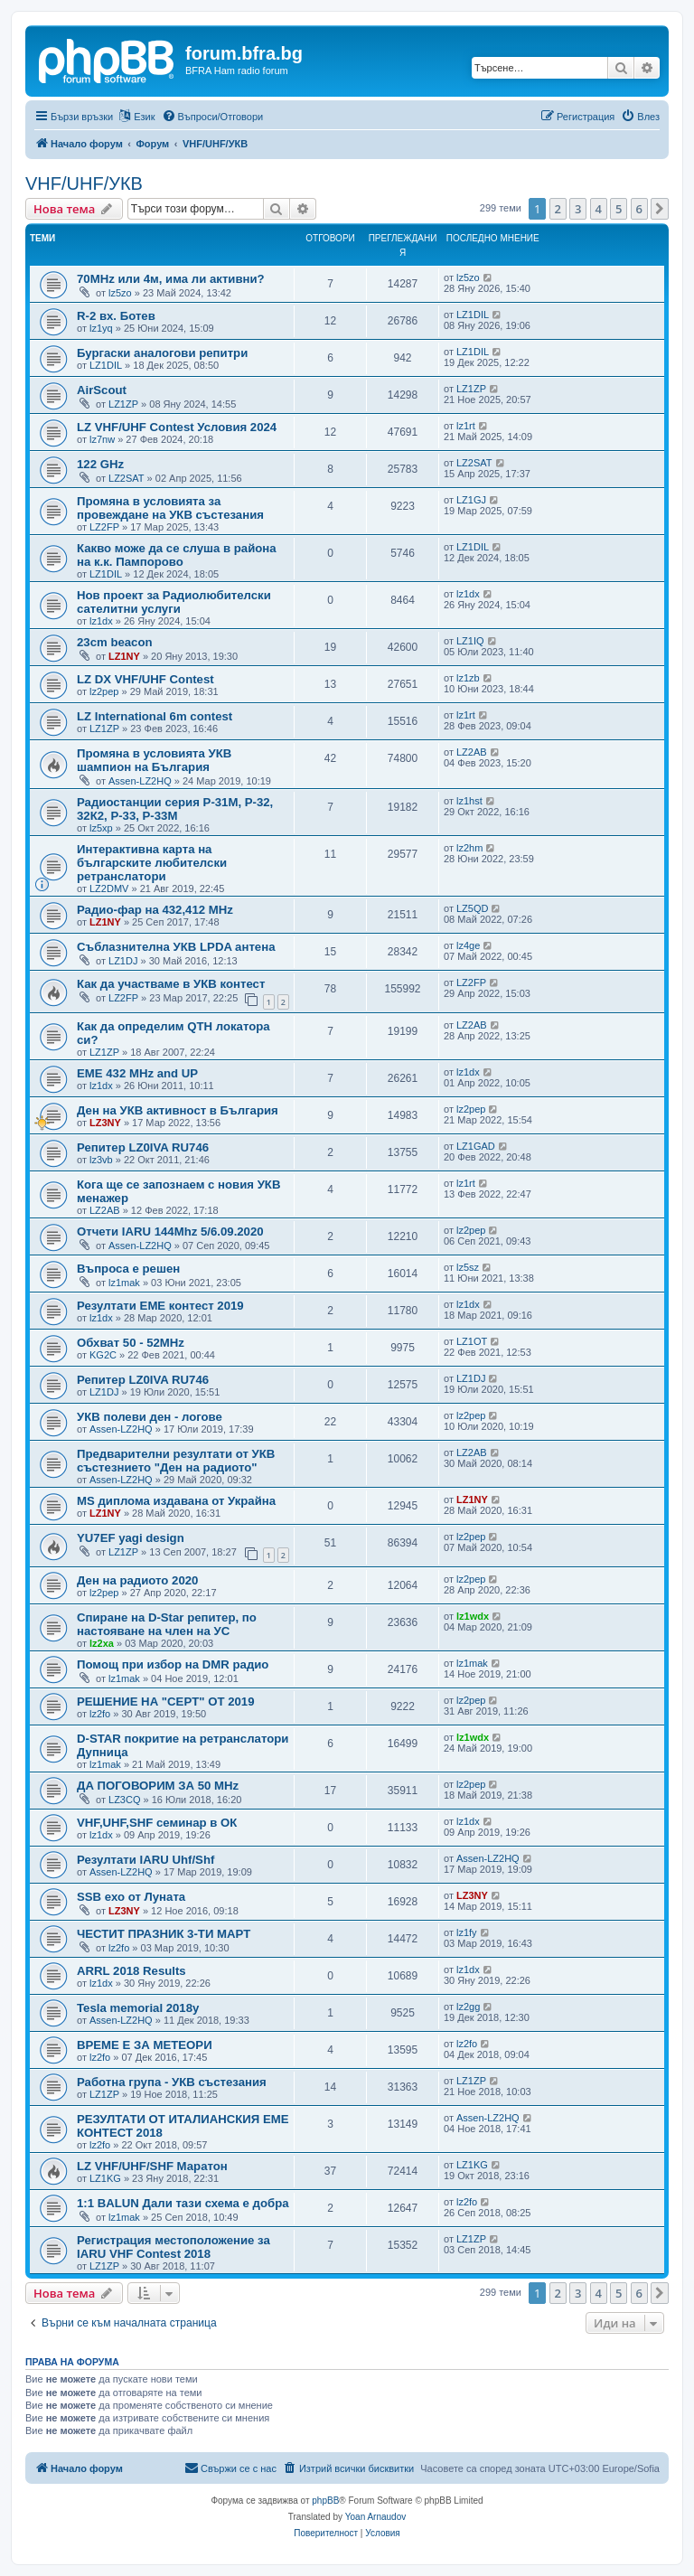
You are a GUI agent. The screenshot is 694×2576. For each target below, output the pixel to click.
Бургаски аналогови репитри (162, 353)
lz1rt (465, 425)
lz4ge (468, 945)
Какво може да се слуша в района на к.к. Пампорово (177, 555)
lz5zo (120, 292)
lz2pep (103, 691)
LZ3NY (105, 1122)
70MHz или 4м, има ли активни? (171, 279)
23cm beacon (115, 642)
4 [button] (599, 209)
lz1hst (469, 800)
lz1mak (124, 1282)
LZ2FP (104, 527)
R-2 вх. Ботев (116, 316)
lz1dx (101, 621)
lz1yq (101, 328)
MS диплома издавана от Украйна (176, 1501)
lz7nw (102, 439)
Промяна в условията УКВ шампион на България (154, 760)
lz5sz (467, 1267)
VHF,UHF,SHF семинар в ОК (157, 1822)
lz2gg (468, 2006)
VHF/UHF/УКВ (84, 183)
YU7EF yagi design (130, 1538)
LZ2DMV (108, 888)
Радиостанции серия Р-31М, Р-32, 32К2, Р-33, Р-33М (175, 809)
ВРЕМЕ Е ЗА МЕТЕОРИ (144, 2045)
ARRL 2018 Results (131, 1971)
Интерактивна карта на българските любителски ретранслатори (152, 862)
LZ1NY (124, 656)
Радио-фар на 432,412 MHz (155, 910)
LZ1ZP (123, 404)
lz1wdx (472, 1616)
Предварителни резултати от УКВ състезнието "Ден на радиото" (176, 1460)
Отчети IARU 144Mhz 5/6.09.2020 (170, 1231)
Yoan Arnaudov (375, 2517)
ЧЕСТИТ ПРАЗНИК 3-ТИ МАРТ (163, 1934)
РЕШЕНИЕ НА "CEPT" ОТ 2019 (165, 1701)
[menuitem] (213, 116)
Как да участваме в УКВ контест (171, 984)
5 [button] (618, 209)
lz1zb (468, 677)
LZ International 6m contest (154, 716)
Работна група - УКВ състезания (172, 2082)
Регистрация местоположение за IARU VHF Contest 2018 (173, 2247)
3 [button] (578, 209)
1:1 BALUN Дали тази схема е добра (183, 2203)
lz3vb (101, 1159)
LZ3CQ (124, 1799)
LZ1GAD (475, 1146)
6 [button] (639, 209)
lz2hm (469, 847)
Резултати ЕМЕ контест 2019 (160, 1305)
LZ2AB (471, 752)
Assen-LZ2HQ (140, 781)
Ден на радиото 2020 (137, 1580)
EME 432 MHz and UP (137, 1073)
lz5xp (101, 828)
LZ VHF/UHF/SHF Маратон (152, 2166)
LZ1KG (105, 2178)
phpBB (325, 2500)
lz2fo (99, 1713)
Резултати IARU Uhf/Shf (145, 1859)
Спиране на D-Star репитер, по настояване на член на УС (167, 1624)
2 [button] (558, 209)
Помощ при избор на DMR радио (172, 1664)
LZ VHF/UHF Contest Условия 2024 (177, 427)
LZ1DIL (472, 314)
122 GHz (100, 464)
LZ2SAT (126, 478)
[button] (660, 209)
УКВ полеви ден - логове (149, 1417)
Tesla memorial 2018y (138, 2008)
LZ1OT (471, 1341)
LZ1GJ (471, 499)
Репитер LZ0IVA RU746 (143, 1147)
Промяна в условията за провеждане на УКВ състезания (170, 508)
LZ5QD (472, 908)
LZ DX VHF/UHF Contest (145, 679)
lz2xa (101, 1643)
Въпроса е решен (128, 1268)
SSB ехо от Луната (131, 1897)
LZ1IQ (470, 640)
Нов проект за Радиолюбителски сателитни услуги (174, 602)
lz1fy (466, 1932)
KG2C (103, 1354)
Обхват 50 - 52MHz (130, 1342)
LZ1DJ (122, 960)
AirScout (102, 390)
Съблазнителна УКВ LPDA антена (176, 947)
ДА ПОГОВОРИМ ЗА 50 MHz (158, 1785)
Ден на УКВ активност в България (177, 1110)
